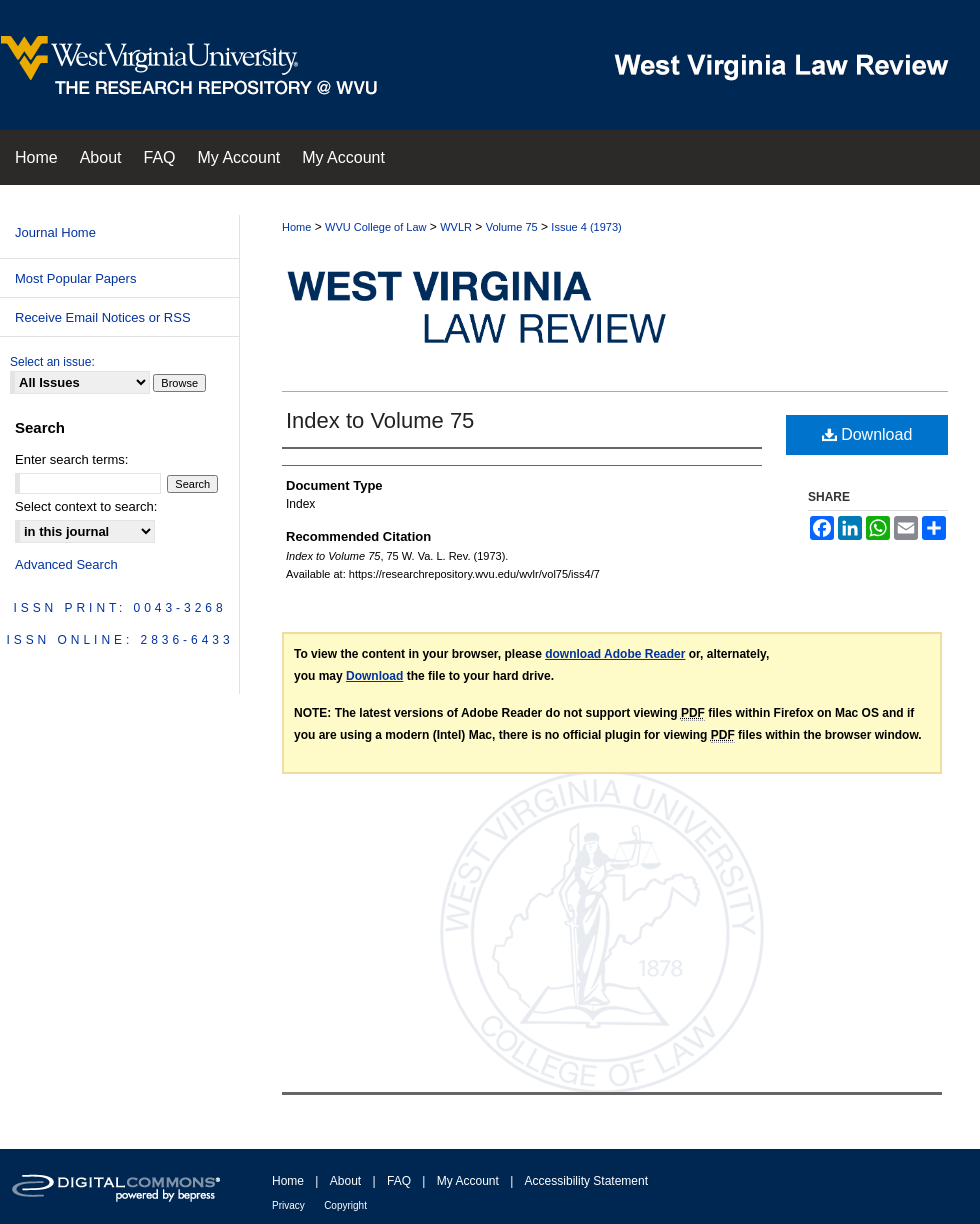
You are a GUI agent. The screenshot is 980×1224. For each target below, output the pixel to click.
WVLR (456, 227)
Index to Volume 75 (380, 420)
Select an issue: (52, 362)
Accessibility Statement (586, 1181)
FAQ (399, 1181)
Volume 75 (512, 227)
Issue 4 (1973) (586, 227)
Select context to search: (86, 506)
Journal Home (55, 232)
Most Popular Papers (75, 278)
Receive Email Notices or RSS (103, 317)
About (345, 1181)
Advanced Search (66, 564)
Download (867, 434)
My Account (468, 1181)
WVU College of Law (376, 227)
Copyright (345, 1205)
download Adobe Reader (615, 654)
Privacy (288, 1205)
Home (296, 227)
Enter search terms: (71, 459)
